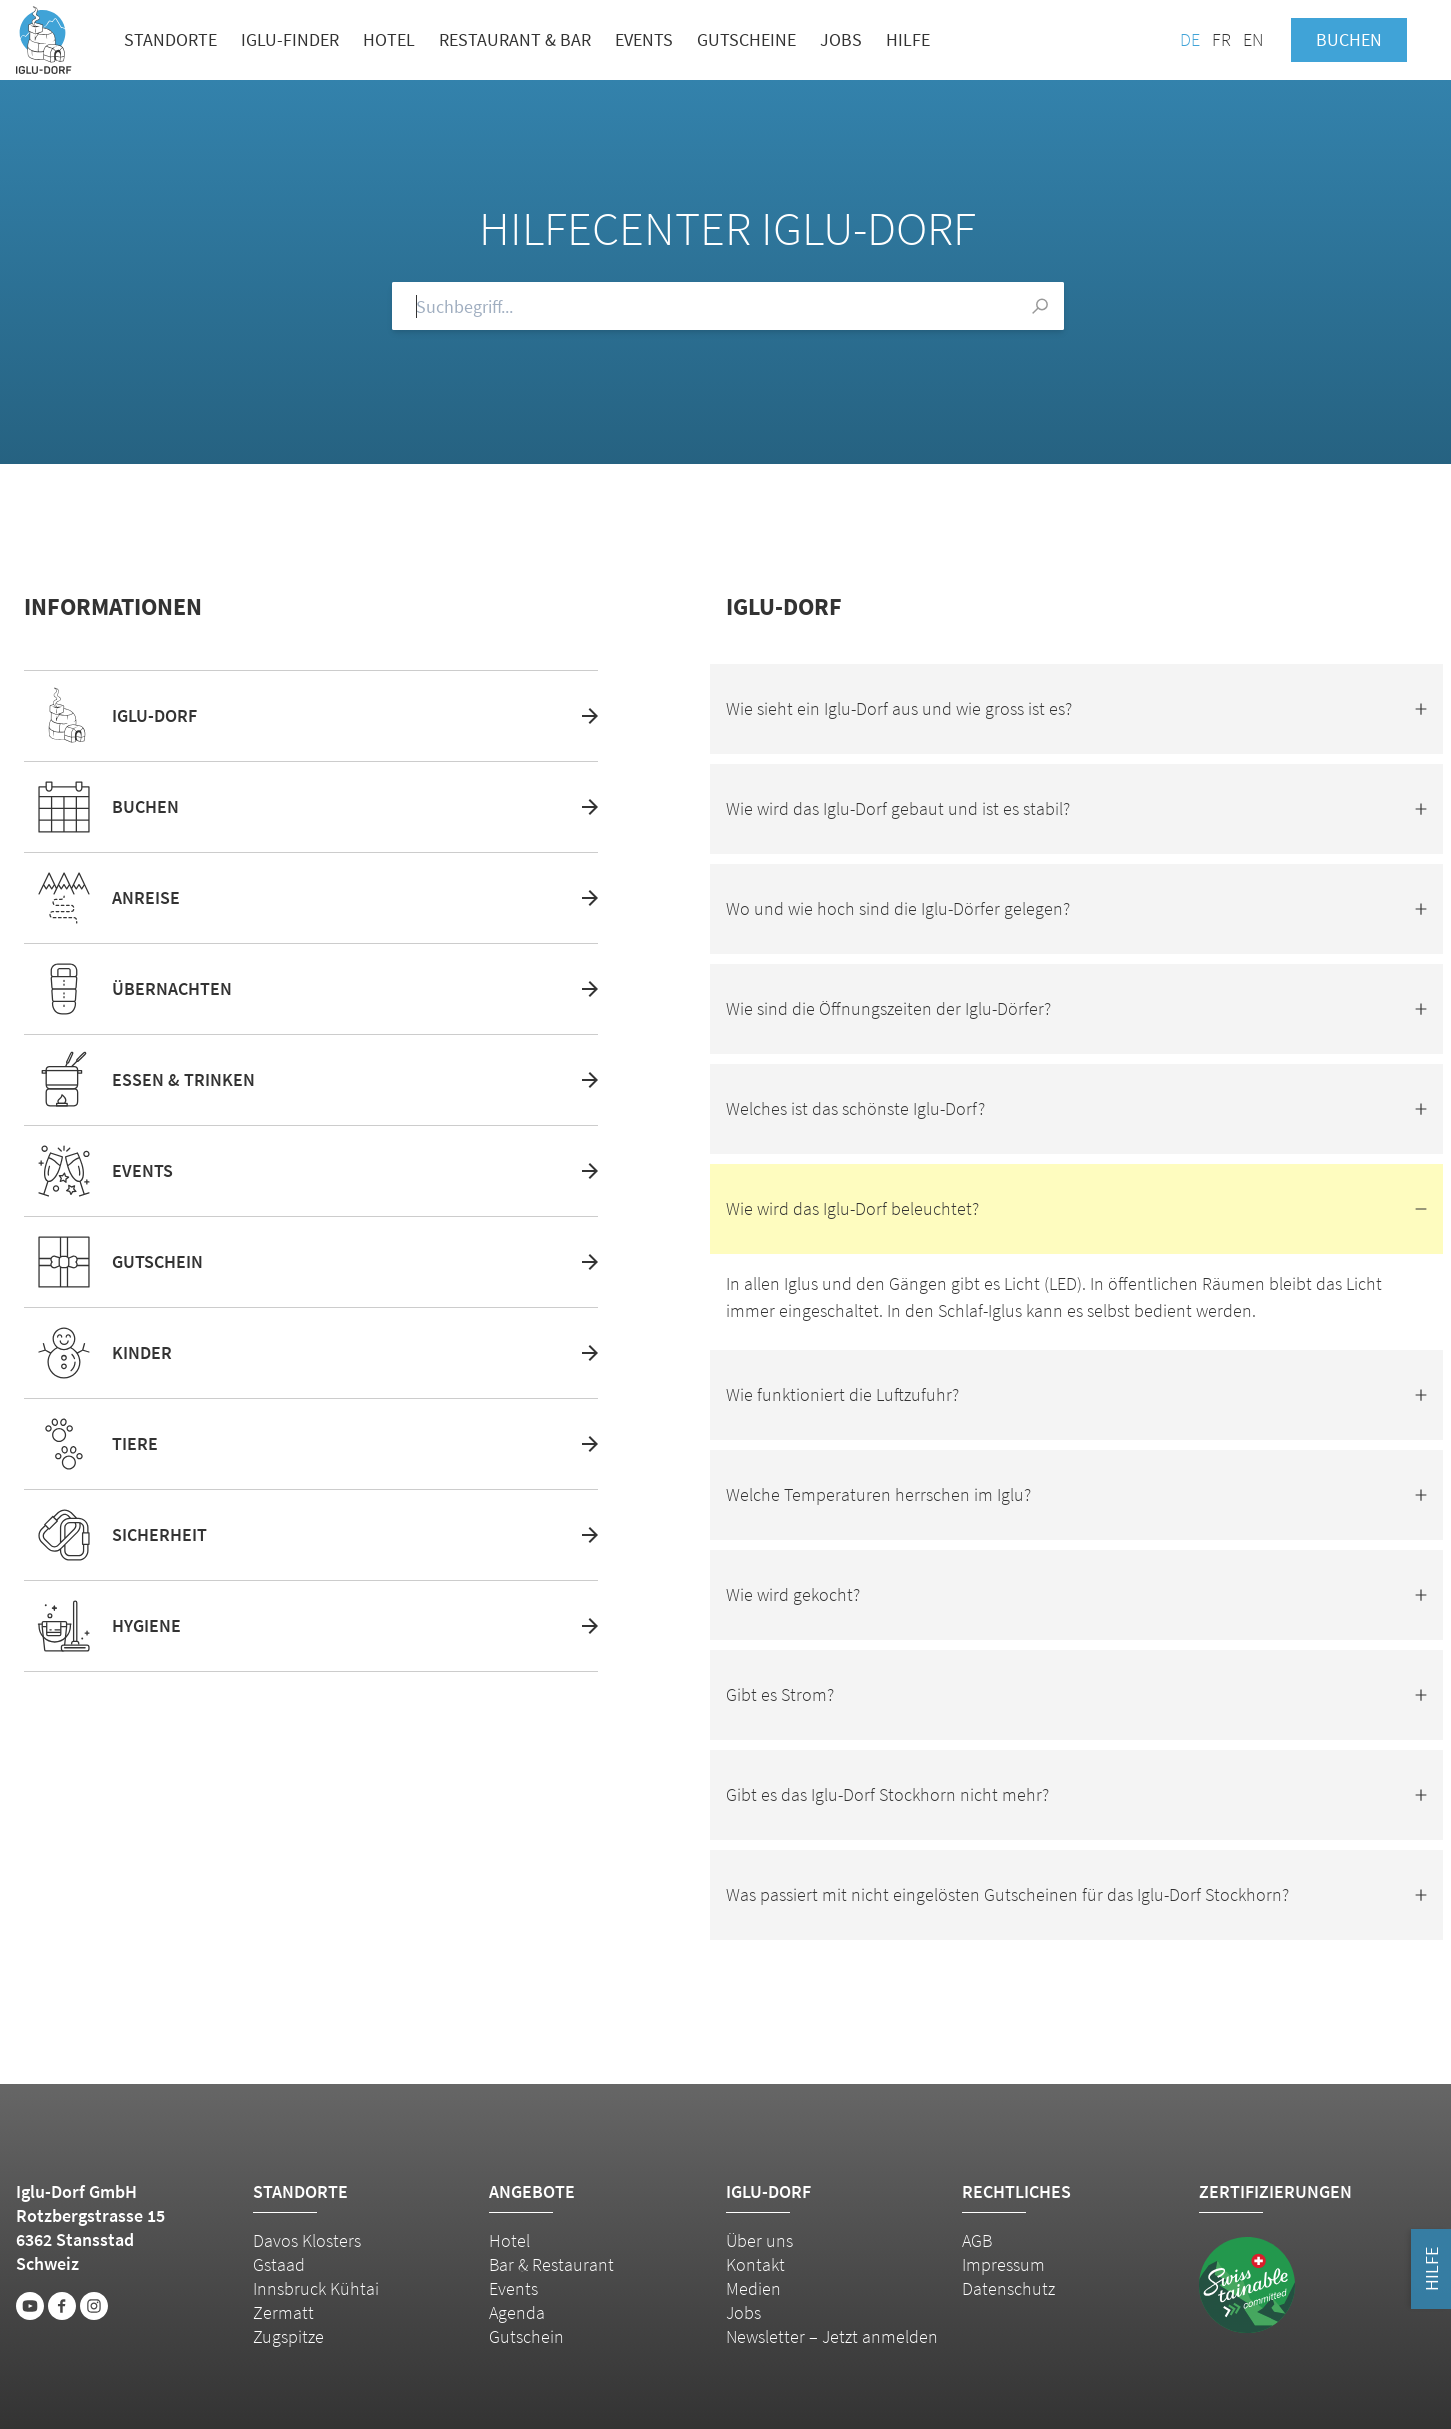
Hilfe (908, 39)
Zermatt (283, 2312)
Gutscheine (746, 39)
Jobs (841, 39)
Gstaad (279, 2264)
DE (1190, 39)
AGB (977, 2240)
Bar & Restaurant (551, 2264)
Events (644, 39)
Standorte (170, 39)
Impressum (1003, 2264)
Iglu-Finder (290, 39)
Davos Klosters (307, 2240)
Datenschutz (1008, 2288)
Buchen (1349, 39)
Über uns (759, 2240)
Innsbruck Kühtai (316, 2288)
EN (1253, 39)
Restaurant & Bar (515, 39)
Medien (753, 2288)
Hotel (389, 39)
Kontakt (755, 2264)
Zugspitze (288, 2336)
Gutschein (526, 2336)
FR (1221, 39)
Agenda (517, 2312)
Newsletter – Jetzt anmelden (832, 2336)
